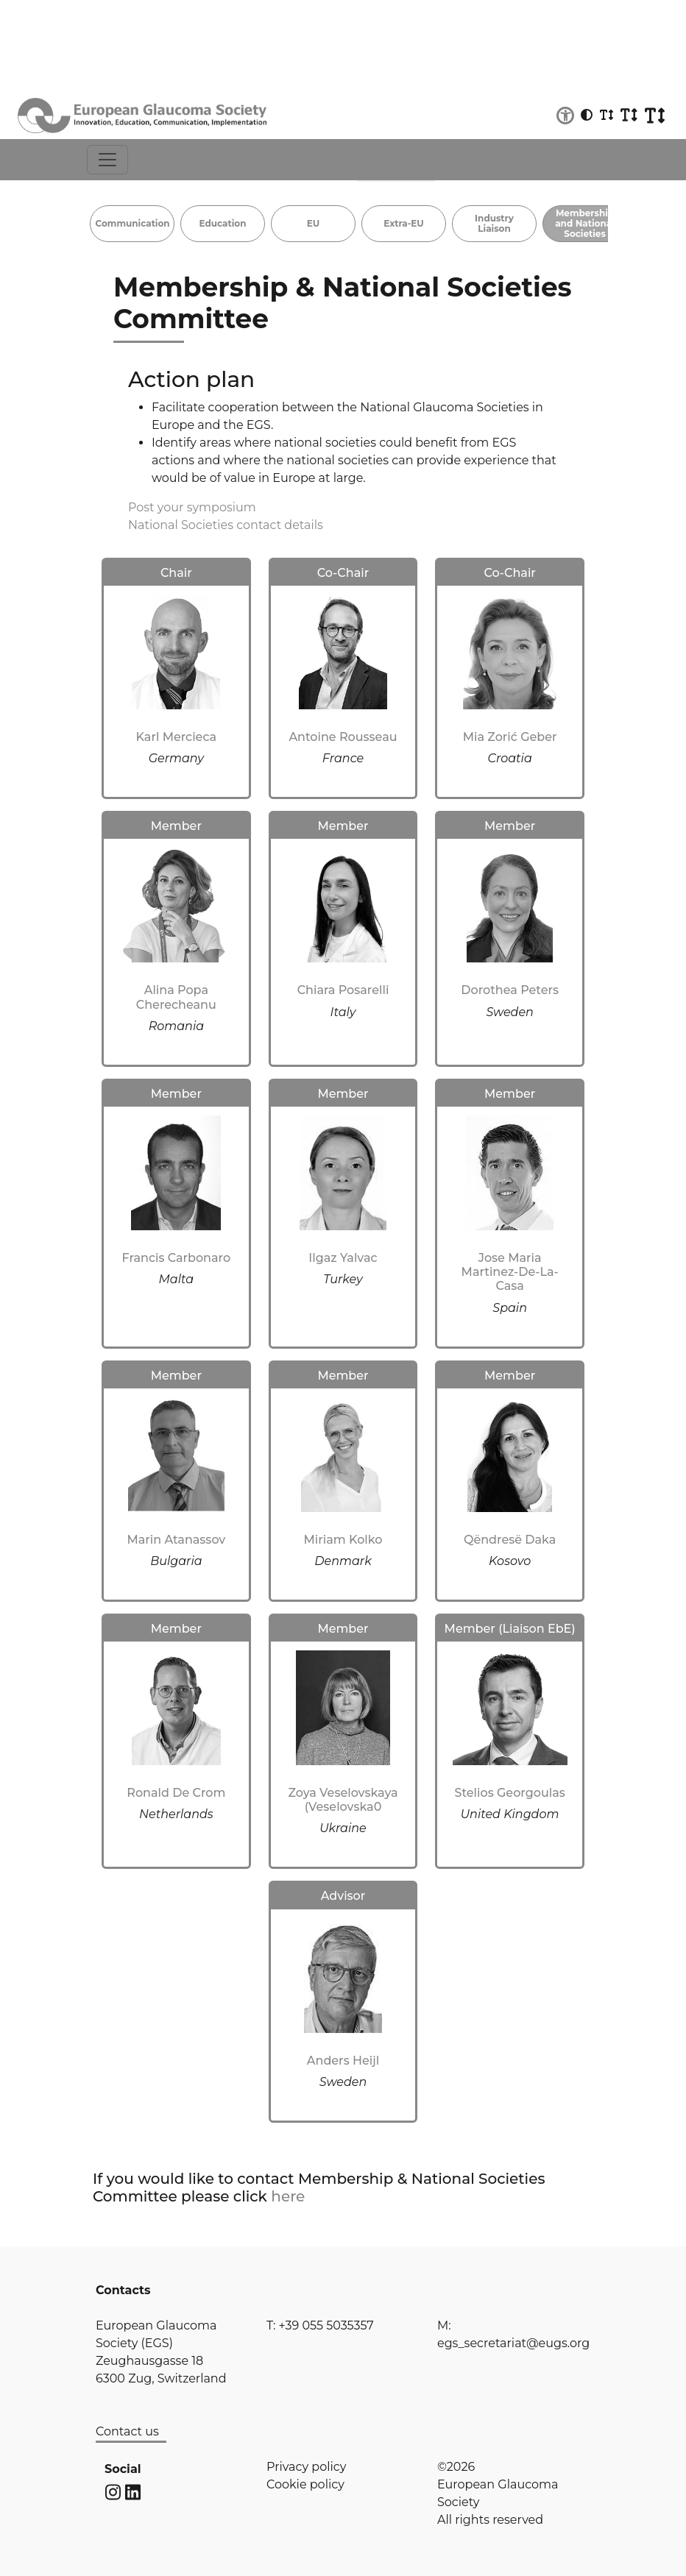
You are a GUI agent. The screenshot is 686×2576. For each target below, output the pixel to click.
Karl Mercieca (176, 737)
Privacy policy (306, 2467)
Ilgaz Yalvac (342, 1258)
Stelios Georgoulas (510, 1793)
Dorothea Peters (510, 990)
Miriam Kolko (343, 1540)
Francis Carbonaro (176, 1258)
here (288, 2196)
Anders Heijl (343, 2061)
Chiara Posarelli (343, 990)
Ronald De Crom (176, 1793)
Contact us (127, 2431)
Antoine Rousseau (343, 737)
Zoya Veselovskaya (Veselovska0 (342, 1800)
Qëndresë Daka (510, 1540)
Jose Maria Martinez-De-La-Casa (510, 1272)
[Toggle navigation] (107, 159)
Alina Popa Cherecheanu (176, 997)
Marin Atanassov (176, 1540)
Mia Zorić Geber (510, 737)
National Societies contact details (225, 525)
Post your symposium (192, 507)
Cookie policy (305, 2484)
